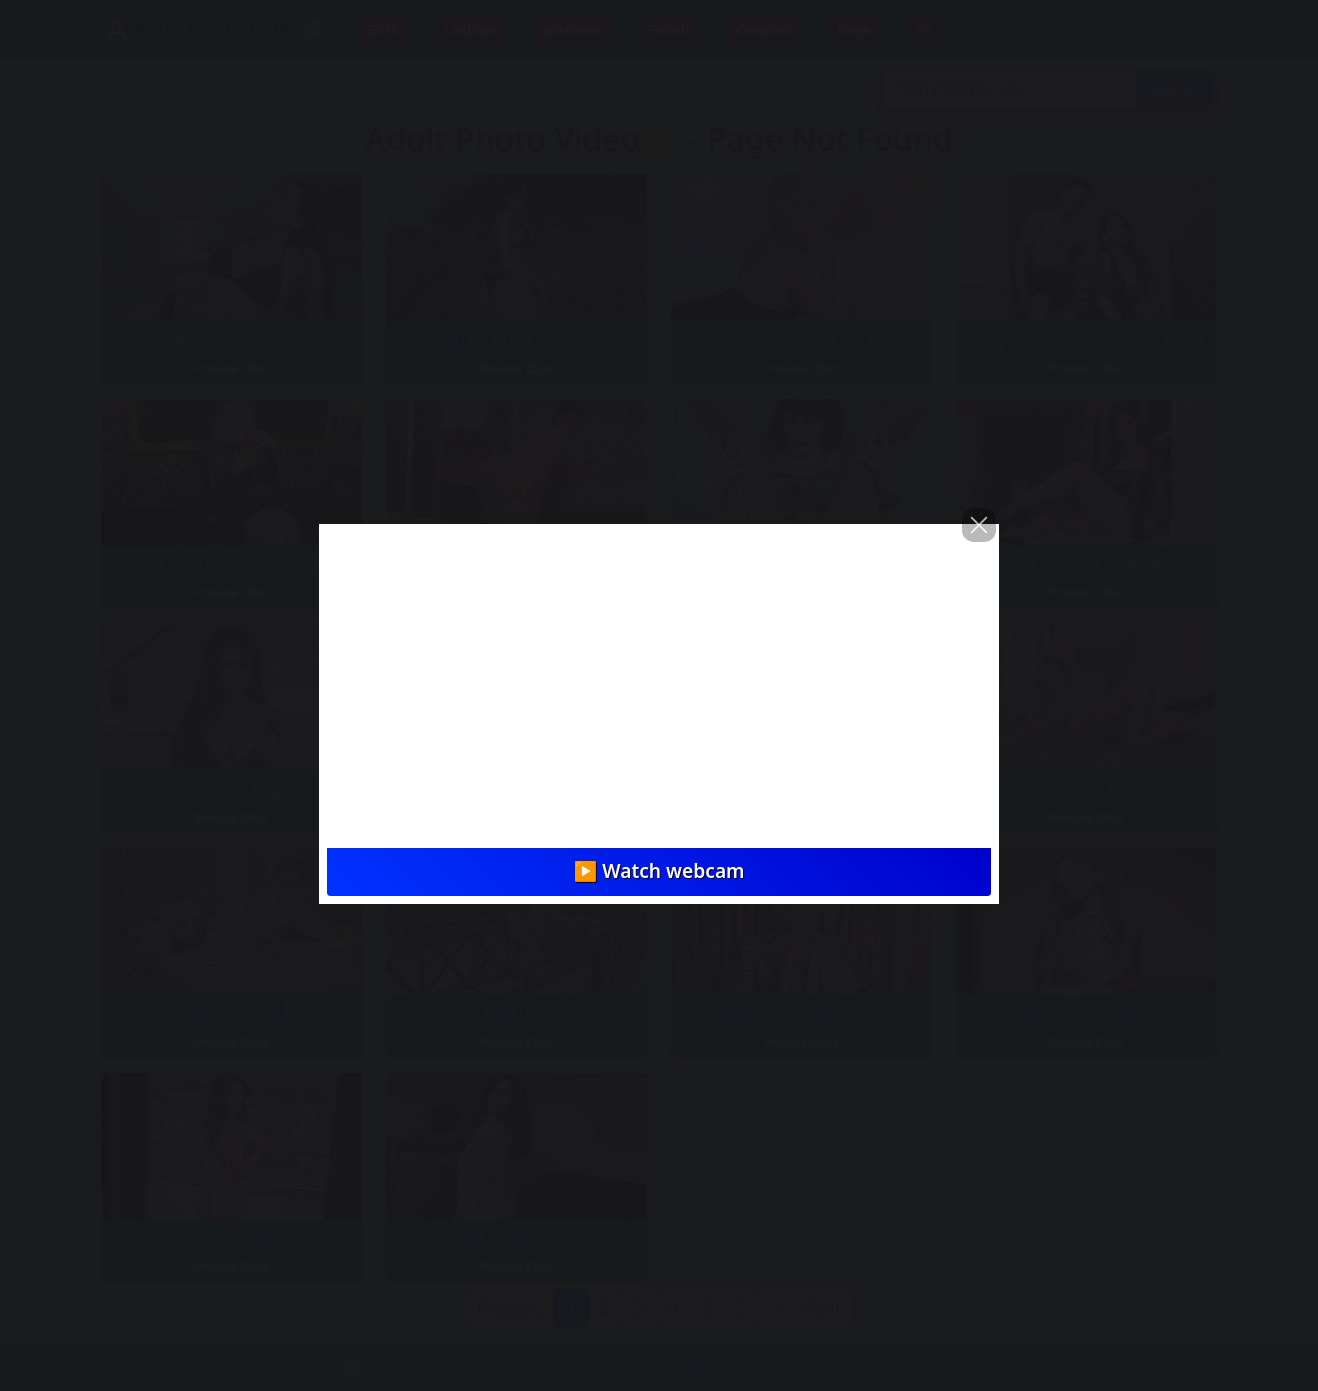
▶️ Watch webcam (658, 870)
